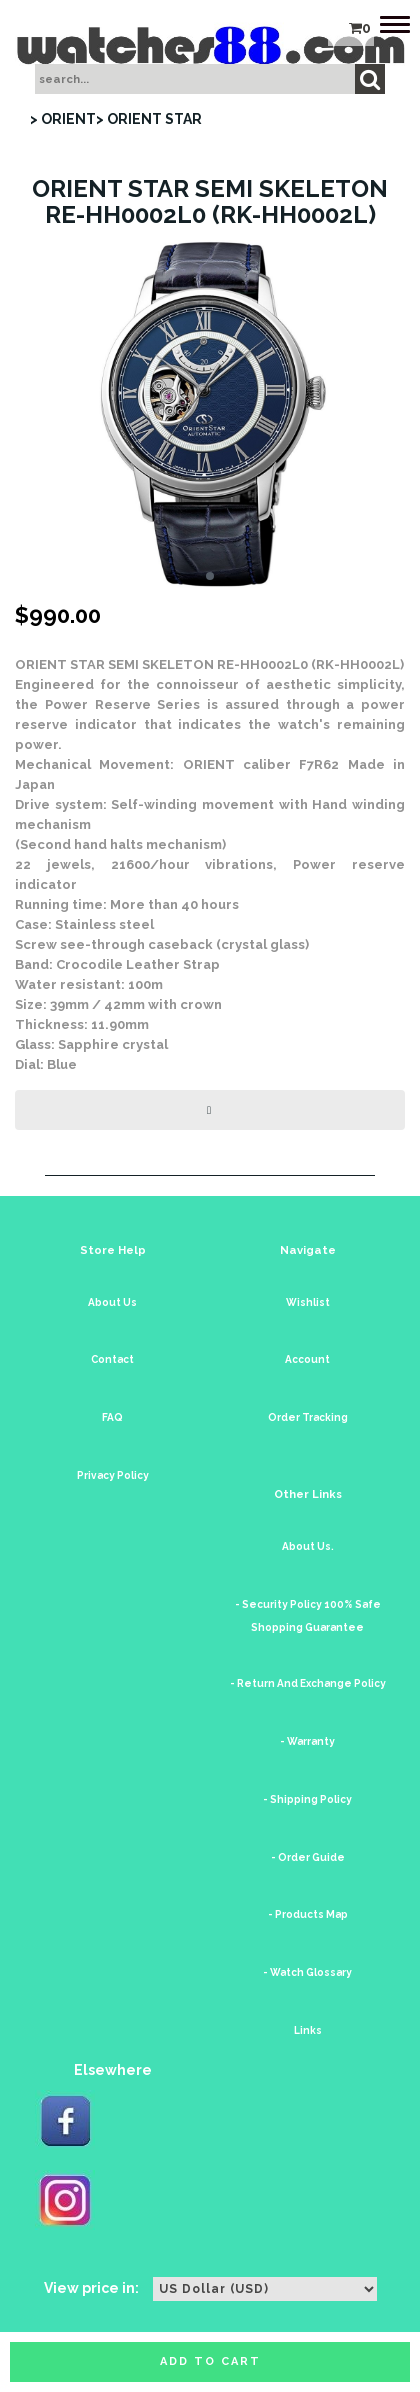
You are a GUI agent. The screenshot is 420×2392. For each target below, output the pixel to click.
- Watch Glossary (307, 1972)
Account (307, 1359)
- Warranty (307, 1741)
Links (308, 2030)
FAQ (112, 1417)
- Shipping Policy (307, 1799)
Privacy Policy (113, 1475)
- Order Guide (308, 1857)
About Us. (308, 1546)
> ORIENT (63, 119)
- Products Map (308, 1914)
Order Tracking (308, 1417)
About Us (112, 1302)
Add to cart (210, 2361)
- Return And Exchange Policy (308, 1683)
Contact (112, 1359)
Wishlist (308, 1302)
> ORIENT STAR (149, 119)
